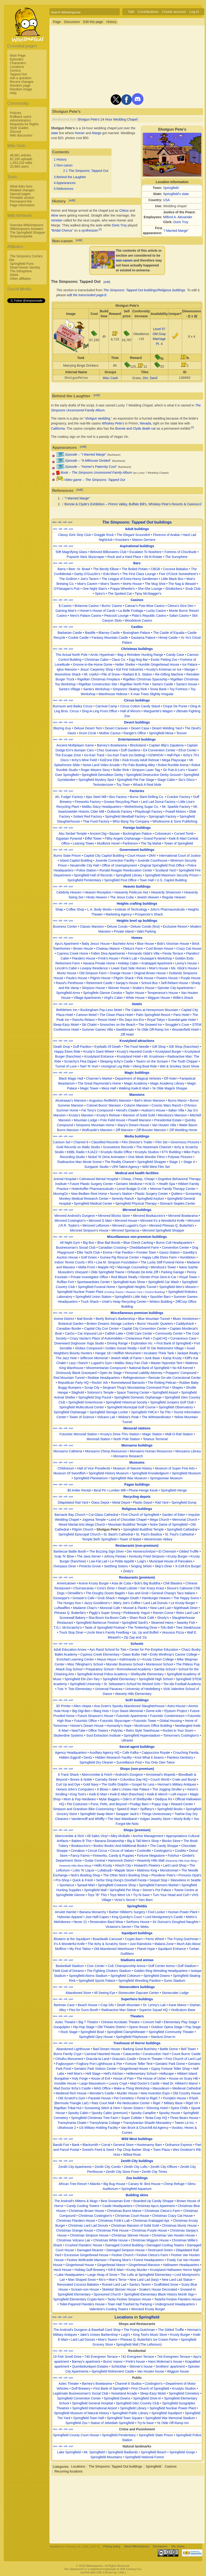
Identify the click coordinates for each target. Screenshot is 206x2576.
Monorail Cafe (110, 1608)
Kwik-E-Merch (157, 1794)
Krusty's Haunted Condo (134, 1051)
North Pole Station (126, 1439)
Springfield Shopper (151, 1162)
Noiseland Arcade (124, 2393)
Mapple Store (124, 1870)
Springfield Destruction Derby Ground (153, 775)
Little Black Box (172, 579)
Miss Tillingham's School (85, 1664)
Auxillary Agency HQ (105, 1752)
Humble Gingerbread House (158, 664)
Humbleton (188, 1257)
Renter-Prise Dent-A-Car (158, 1277)
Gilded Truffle (189, 1551)
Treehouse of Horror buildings (137, 2043)
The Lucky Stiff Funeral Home (162, 1262)
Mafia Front (86, 1267)
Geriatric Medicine (129, 1184)
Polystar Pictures (180, 1157)
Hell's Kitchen (113, 2073)
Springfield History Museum (109, 1473)
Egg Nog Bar (138, 659)
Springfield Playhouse (132, 2037)
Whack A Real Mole (147, 784)
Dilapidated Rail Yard (73, 1502)
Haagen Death (128, 1598)
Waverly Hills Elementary (133, 1694)
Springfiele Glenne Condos (102, 993)
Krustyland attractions (137, 1041)
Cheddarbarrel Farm (144, 1247)
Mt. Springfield (94, 2452)
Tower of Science (81, 1417)
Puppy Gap (160, 1804)
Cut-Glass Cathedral (103, 1515)
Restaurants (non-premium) (137, 1545)
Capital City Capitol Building (104, 855)
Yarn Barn (145, 1900)
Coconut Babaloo (175, 569)
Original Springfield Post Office (162, 865)
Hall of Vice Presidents (93, 1468)
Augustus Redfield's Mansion (110, 1100)
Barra (62, 569)
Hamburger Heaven (156, 1598)
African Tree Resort (73, 2184)
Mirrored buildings (137, 1210)
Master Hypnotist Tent (166, 1363)
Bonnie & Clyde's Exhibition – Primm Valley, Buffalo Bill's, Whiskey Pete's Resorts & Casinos (131, 504)
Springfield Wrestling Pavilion (139, 1980)
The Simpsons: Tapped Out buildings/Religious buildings (144, 290)
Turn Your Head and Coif (171, 1895)
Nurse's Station (121, 1194)
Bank (75, 2145)
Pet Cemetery (124, 2098)
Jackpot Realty (188, 1353)
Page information (22, 205)
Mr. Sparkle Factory (176, 806)
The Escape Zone (68, 755)
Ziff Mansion (124, 1130)
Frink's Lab (129, 958)
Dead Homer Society (25, 267)
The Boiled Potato (135, 569)
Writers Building (161, 1301)
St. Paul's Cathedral (179, 1534)
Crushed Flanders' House (83, 2245)
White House (135, 998)
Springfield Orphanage (70, 1412)
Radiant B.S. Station (137, 674)
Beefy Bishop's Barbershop (115, 1319)
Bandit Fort (61, 2145)
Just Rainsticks (140, 1944)
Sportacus (66, 1885)
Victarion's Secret (118, 1927)
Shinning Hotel (157, 2108)
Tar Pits (165, 1412)
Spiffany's (147, 1809)
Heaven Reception (97, 892)
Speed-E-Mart (127, 1809)
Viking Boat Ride (145, 1066)
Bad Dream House (106, 2049)
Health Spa (167, 1184)
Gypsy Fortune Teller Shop (170, 2068)
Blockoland (138, 745)
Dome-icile (153, 1711)
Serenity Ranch (123, 1198)
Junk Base (152, 1358)
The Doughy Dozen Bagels (105, 1593)
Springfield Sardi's (135, 1622)
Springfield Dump (183, 1502)
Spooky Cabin (78, 2113)
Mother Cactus (109, 733)
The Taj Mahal (151, 843)
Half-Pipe (173, 755)
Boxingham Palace (136, 633)
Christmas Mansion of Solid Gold (135, 2225)
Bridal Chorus (62, 230)
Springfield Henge (174, 1490)
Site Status (178, 2546)
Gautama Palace (143, 637)
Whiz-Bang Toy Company (131, 821)
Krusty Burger (178, 1556)
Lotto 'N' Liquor (83, 1870)
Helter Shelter (125, 664)
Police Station (86, 870)
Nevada (145, 423)
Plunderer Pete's (163, 1875)
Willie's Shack (183, 998)
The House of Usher (151, 2078)
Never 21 (80, 1922)
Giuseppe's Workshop (156, 958)
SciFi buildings (137, 1700)
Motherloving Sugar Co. (141, 806)
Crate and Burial (184, 1779)
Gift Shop (159, 1046)
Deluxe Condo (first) (145, 926)
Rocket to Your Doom (177, 1730)
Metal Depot (121, 1502)
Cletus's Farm (133, 948)
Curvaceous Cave (183, 1338)
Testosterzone (103, 784)
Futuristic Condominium (167, 1716)
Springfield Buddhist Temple (143, 1529)
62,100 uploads (21, 159)
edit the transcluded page (85, 295)
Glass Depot (100, 1502)
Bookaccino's (80, 1846)
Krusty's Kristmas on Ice (163, 669)
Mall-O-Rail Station (179, 1434)
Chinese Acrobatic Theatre (120, 2022)
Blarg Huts (101, 1711)
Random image (21, 89)
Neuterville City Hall (84, 865)
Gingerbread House (134, 2068)
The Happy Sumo (186, 1598)
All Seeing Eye (104, 1993)
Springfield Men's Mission (177, 1287)
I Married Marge (175, 231)
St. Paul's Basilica (149, 1534)
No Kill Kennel (182, 1368)
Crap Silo (107, 2005)
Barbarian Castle (69, 633)
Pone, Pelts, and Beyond (109, 1804)
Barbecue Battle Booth (69, 1551)
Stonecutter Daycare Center (138, 1993)
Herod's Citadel (127, 1110)
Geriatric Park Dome (170, 2064)
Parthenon (130, 843)
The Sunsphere (176, 557)
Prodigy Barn (139, 1804)
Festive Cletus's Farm (152, 2255)
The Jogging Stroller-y (168, 1789)
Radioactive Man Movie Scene (79, 1162)
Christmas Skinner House (130, 2235)
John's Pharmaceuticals (167, 909)
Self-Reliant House (174, 983)
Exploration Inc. (142, 1343)
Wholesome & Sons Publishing (174, 821)
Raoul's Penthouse (69, 983)
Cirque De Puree (175, 706)
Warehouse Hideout (112, 694)
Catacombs (131, 2054)
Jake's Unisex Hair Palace (130, 1789)
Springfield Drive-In (147, 2398)
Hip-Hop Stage (83, 2027)
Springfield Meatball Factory (125, 816)
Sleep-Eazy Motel (66, 1024)
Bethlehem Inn (66, 1010)
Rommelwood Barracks (128, 1382)
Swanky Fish (185, 1622)
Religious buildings (137, 1509)
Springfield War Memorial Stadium (170, 2418)
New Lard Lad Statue (177, 2279)
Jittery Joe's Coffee (126, 1603)
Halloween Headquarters (181, 2265)
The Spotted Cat (120, 593)
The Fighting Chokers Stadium (109, 1971)
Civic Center (96, 1966)
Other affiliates (20, 278)
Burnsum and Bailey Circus (73, 706)
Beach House (87, 2005)
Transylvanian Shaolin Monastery (147, 2123)
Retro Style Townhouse (143, 1730)
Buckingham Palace (137, 833)
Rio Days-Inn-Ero (131, 1020)
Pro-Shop (62, 1880)
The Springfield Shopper (27, 232)
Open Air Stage (111, 1373)
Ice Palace (189, 664)
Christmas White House (110, 2240)
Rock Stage (68, 2032)
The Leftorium (150, 2344)
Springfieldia (137, 1906)
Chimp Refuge (174, 2184)
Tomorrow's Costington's (181, 1735)
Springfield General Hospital (92, 2403)
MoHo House (132, 584)
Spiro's (100, 593)
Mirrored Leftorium (95, 1225)
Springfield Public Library (130, 2413)
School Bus (149, 983)
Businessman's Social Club (75, 1247)
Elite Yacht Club (88, 1252)
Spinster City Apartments (175, 988)
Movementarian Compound (106, 1368)
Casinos (137, 600)
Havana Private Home (99, 963)
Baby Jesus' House (96, 943)
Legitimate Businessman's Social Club (80, 2393)
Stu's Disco (186, 780)
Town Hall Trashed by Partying (130, 2304)
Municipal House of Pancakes (170, 1561)
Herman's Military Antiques (176, 1784)
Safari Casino (179, 615)
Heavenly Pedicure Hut (131, 892)
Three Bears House (184, 2118)
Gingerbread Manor (111, 2265)
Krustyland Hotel (129, 1056)
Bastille (90, 633)
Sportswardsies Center (93, 1282)
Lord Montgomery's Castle (164, 1917)
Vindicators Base (183, 2010)
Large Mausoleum (92, 2083)
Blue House (145, 943)
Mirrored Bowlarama (183, 1216)
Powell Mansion (139, 1120)
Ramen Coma (163, 1613)
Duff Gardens (130, 750)
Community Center (169, 1333)
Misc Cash (110, 378)
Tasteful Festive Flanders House (177, 2299)
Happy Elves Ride (67, 1051)
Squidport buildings (136, 1933)
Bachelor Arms (123, 943)
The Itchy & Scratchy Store (107, 1944)
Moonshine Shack (68, 674)
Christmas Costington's (95, 2216)
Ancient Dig (98, 833)
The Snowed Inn (150, 1024)
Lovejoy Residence (94, 968)
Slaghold (77, 1392)
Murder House (127, 2093)
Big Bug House (114, 2184)
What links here (21, 186)
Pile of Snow (110, 674)
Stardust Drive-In (163, 2037)
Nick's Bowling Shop (85, 1875)
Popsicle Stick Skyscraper (86, 557)
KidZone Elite (109, 760)
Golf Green (89, 1257)
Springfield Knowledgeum (150, 1473)
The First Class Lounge (139, 574)
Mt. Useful (91, 674)
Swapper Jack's (127, 1814)
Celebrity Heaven (68, 892)
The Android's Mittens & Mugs (76, 2201)
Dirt (145, 378)
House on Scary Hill (183, 2078)
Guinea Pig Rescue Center (119, 1257)
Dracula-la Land (97, 2059)
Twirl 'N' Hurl (89, 1066)
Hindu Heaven (96, 897)
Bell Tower (188, 2049)
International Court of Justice (180, 855)
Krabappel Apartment (156, 963)
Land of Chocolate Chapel (128, 1519)
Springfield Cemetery (184, 2393)
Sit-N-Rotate (153, 557)
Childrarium (65, 1468)
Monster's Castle (102, 2093)
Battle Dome (169, 2049)
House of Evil (100, 2078)
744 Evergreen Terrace (173, 2356)
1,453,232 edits (21, 163)
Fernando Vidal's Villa (143, 953)
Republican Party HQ (73, 1382)
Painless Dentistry (180, 1757)
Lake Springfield (69, 2452)
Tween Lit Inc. (184, 2123)
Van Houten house (150, 2371)
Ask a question (20, 78)
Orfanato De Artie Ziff (142, 1272)
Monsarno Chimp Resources (106, 1451)
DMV (152, 855)
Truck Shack (90, 1301)
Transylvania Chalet (71, 2123)
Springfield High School (156, 1679)
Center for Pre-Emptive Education (153, 1649)
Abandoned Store (78, 1993)
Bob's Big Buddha (147, 1583)
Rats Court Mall (103, 2103)
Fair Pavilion (124, 1252)
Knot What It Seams (149, 1757)
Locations (17, 67)
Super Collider (131, 2118)
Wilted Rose (132, 2154)
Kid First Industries (129, 669)
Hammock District (121, 1860)
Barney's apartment (86, 2361)
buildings (137, 522)
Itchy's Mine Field (84, 760)
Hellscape (167, 2073)
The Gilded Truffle (171, 2330)
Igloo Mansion (67, 669)
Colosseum (163, 833)
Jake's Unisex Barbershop (99, 2334)
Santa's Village (69, 689)
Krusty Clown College (158, 1659)
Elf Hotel (170, 1078)
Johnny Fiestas (115, 1556)
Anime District (64, 1319)
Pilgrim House (100, 978)
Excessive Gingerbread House (86, 2255)
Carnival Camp (106, 706)
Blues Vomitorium (186, 1319)
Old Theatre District (111, 2027)
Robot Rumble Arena (173, 765)
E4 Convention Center (159, 750)
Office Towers (98, 1730)
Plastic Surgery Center (151, 1194)
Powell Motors (175, 811)
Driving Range (117, 1343)
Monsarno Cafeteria (67, 1451)
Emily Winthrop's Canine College (173, 1654)
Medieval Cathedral (186, 2088)
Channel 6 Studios (128, 2383)
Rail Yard (161, 1502)
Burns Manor (177, 1100)
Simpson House (93, 988)
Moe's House (158, 968)
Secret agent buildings (136, 1747)
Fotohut (173, 1855)
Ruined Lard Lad (114, 2284)
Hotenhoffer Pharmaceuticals (92, 1189)
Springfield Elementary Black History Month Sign (159, 2294)
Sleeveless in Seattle (185, 1880)
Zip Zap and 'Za (135, 1637)
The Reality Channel (120, 1162)
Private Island (124, 931)
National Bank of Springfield (149, 1368)
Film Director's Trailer (137, 1142)
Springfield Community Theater (171, 2032)
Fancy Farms (80, 1855)
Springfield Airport (165, 1392)
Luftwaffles (62, 1608)
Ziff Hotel (127, 1034)
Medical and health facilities (137, 1173)
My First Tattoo (80, 1949)
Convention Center (175, 1247)
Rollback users (20, 116)
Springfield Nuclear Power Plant (80, 1292)
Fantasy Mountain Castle (110, 637)
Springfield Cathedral (182, 1529)
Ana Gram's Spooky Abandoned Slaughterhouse (129, 1706)
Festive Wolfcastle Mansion (87, 2260)
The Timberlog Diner (142, 1627)
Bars (137, 563)
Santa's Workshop (96, 689)
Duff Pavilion (82, 1046)
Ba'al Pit (100, 1490)
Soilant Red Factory (87, 816)
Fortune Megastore (151, 1855)
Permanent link (21, 201)
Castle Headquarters (117, 2206)
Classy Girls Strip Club (74, 535)
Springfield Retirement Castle (112, 2371)
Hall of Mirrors (130, 711)
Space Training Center (133, 1392)
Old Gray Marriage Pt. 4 (159, 339)
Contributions (148, 12)
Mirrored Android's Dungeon (74, 1216)
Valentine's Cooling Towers (108, 2309)
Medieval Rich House (71, 2093)
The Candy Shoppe (164, 1846)
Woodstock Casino (138, 620)
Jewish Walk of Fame (126, 1358)
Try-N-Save (141, 1895)
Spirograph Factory (162, 816)
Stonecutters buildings (137, 1987)
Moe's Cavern (87, 584)
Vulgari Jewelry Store (155, 1819)
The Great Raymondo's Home (99, 1083)
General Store (123, 2145)
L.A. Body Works (99, 909)
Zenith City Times (154, 2172)
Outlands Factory (119, 811)
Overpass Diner (64, 1566)
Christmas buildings (137, 649)
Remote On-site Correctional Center (174, 1378)
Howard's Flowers (147, 1865)
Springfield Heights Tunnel (137, 1287)
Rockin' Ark (100, 1382)
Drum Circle (87, 733)
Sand (153, 378)
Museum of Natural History (132, 1468)
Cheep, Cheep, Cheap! (138, 1179)
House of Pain (123, 2078)
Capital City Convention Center (144, 1328)
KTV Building (171, 1152)
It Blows (103, 1789)
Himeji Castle (168, 637)
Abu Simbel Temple (73, 833)
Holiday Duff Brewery (90, 2270)
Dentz (88, 1757)
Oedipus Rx (163, 1799)
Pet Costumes (77, 1804)
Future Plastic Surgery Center (91, 1184)
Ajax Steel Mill (96, 797)
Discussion (72, 22)
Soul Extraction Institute (103, 1735)
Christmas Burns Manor (124, 2211)
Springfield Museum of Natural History (81, 2413)
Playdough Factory (148, 811)
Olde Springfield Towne (107, 1272)
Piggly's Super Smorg (104, 1613)
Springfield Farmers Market (159, 1885)
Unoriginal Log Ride (115, 1066)
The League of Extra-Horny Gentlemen (129, 579)
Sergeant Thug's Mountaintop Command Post (135, 1387)
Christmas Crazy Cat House (172, 2216)
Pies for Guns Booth (83, 2010)
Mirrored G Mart (100, 1220)
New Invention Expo (155, 2093)
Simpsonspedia (21, 236)
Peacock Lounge (116, 615)
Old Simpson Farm (93, 973)
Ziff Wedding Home (183, 1130)
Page (57, 22)
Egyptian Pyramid (69, 838)
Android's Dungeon (129, 1774)
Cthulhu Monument (69, 2059)
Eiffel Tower (93, 838)
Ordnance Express (178, 2145)
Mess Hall (108, 1088)
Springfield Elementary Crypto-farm (79, 2299)
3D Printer (63, 1706)
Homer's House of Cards (97, 611)
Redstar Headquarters (104, 1378)
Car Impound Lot (90, 1333)
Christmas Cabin (96, 659)
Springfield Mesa (161, 733)
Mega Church (159, 1519)
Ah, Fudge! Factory (69, 797)
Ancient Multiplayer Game (75, 745)
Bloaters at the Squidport (72, 1939)
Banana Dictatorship (109, 1841)
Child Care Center (139, 1333)
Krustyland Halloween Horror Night (175, 2270)
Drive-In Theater (151, 2059)
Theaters (137, 2016)
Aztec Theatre (65, 2022)
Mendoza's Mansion (172, 1115)
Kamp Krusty (172, 1358)
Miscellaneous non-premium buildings (137, 1237)
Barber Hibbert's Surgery (127, 1912)
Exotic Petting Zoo (164, 659)
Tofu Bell (166, 1627)
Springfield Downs (156, 1976)
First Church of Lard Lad (183, 2059)
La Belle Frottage (130, 611)
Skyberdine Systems (68, 1735)
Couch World (159, 1779)
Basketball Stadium (70, 1966)
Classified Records (105, 1142)
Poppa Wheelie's (122, 588)
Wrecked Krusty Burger (148, 2309)
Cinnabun (78, 1851)
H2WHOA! (156, 755)
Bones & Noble (81, 1779)
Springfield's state (176, 194)
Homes (136, 938)
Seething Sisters (116, 1566)
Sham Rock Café (141, 1618)
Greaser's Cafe (83, 1598)
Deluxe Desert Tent (88, 728)
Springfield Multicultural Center (81, 1407)
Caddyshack (185, 1323)
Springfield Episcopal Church (79, 1534)
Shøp (59, 909)
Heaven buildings (136, 886)
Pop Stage (193, 2027)
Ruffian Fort (65, 1282)
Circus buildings (137, 700)
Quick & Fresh (82, 1880)
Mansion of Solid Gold (139, 1115)
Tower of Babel (130, 1539)
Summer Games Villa (97, 1029)
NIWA (14, 275)
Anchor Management (148, 1836)
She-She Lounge (150, 588)
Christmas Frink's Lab (114, 2220)
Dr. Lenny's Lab (154, 2005)
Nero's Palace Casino (85, 615)
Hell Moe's (74, 2073)
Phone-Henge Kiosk (143, 1490)
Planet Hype (146, 1949)
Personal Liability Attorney (144, 1373)
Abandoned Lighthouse (73, 2049)
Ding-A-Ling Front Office (99, 711)
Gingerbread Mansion (144, 2265)
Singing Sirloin (141, 1566)
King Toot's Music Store (150, 2334)
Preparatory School (100, 1669)
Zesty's (128, 1571)
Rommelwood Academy (134, 1669)
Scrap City (92, 1387)
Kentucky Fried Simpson (147, 1556)
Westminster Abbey (158, 1539)
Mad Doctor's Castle (145, 2083)
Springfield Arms (68, 993)
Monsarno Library (188, 1451)
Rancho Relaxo (83, 1020)
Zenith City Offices (163, 2167)
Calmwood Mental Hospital (98, 1179)
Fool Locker (156, 1912)
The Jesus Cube (122, 897)
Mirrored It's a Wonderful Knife (162, 1220)
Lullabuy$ (104, 1870)
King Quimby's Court (127, 1917)
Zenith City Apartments (75, 2167)
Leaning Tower (83, 843)
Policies (15, 113)
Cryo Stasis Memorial (127, 1711)
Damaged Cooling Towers (165, 2245)
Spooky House (169, 2113)
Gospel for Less (142, 1784)
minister (56, 220)
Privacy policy (111, 2546)
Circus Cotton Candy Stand (140, 706)
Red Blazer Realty (124, 1277)
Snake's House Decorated (158, 2289)
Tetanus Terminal (155, 1439)
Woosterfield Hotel (185, 1029)
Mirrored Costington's (70, 1220)
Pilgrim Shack (124, 978)
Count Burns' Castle (186, 2054)
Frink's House (108, 958)
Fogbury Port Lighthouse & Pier (99, 2064)
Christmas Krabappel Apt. (151, 2220)
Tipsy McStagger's (148, 593)
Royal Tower (188, 1277)
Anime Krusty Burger (94, 1583)
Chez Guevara (107, 750)
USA (166, 200)
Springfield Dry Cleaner (96, 1762)
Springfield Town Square (124, 2418)
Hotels (137, 1004)
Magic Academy (135, 1083)
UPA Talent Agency (125, 1167)
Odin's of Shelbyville (137, 1799)
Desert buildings (137, 722)
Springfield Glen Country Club (137, 2403)
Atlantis (95, 2184)
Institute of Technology (131, 909)
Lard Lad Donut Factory (158, 802)
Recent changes (22, 82)
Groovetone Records (118, 1147)
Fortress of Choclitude (181, 552)
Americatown (66, 1583)
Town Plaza (161, 2150)
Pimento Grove (90, 1566)
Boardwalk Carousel (107, 1939)
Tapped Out (18, 74)
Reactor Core (134, 1291)
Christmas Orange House (74, 2230)
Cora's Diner (106, 1588)
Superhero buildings (137, 1999)
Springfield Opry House (96, 2037)
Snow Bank (158, 689)
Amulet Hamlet (65, 1912)
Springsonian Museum (166, 1478)
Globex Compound (88, 1348)
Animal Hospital (64, 1179)
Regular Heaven (174, 897)
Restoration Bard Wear (106, 1922)
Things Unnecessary (157, 1814)
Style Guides (19, 128)
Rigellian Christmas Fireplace (98, 679)
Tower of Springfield (178, 843)
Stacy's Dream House (133, 1125)
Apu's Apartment (67, 943)
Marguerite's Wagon (158, 711)
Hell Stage (93, 2073)
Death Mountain (128, 2005)
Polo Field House (112, 1120)
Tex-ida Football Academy (182, 1684)
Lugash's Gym (101, 1363)
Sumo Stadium (174, 1980)
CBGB (155, 569)
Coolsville (144, 1851)
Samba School (164, 1669)
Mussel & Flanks (135, 1608)
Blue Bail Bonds (108, 1242)
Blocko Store (171, 1841)
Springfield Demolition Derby (102, 775)
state (54, 133)
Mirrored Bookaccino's (149, 1216)
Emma (107, 1252)
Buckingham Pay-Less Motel (101, 1010)
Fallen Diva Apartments (108, 953)
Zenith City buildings (137, 2161)
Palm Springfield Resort (153, 1015)
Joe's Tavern (89, 579)
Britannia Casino (87, 606)
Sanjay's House (127, 983)
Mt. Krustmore (154, 1056)
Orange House (120, 973)
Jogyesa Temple (94, 1519)
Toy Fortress (178, 689)
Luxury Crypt (118, 2083)
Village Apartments (87, 998)
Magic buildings (137, 1072)
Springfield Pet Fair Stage (135, 780)
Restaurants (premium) (137, 1577)
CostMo (180, 1851)
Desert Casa (140, 728)
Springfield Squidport (166, 2413)
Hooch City (123, 1865)
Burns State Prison (67, 855)
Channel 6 (80, 1142)
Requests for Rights (24, 124)
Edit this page (93, 22)
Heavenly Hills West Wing (74, 1865)
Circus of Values (122, 1851)
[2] (192, 427)
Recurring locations (68, 2471)
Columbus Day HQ (134, 1779)
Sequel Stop (158, 1880)
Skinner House (119, 988)
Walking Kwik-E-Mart (134, 1088)
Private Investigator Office (89, 1277)
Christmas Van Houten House (173, 2235)
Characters (18, 63)
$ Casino (65, 606)
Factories (137, 791)
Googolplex (61, 2027)
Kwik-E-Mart (98, 1794)
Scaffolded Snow (166, 2284)
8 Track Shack (68, 1774)
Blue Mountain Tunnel (154, 1319)
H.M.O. (150, 1184)
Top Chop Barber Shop (133, 2150)
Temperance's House (162, 993)
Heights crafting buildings (137, 903)
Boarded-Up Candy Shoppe (153, 2201)
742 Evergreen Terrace (137, 2356)
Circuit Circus (97, 1851)
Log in (194, 12)
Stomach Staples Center (177, 1203)
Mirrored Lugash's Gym (129, 1225)
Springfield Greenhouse (85, 1402)
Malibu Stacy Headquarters (102, 806)
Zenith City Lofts (135, 2167)
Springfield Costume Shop (117, 1885)
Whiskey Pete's (113, 423)
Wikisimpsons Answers (26, 229)
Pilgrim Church (83, 1529)
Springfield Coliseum (125, 1976)
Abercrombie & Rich (69, 1836)
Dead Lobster (128, 1588)
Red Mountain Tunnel (69, 1378)
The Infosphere (21, 271)
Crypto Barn (134, 1939)
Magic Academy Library (167, 1083)
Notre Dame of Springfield (168, 1524)
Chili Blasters (173, 1583)
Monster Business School (124, 1664)
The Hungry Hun (69, 1603)
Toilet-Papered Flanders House (82, 2304)
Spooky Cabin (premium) (109, 2113)
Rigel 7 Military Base (168, 2103)
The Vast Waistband (122, 1819)
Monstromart (169, 1870)
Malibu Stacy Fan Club (131, 1363)
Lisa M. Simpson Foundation (117, 1262)
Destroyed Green (160, 2250)
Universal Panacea (109, 1689)
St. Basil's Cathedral (118, 1534)
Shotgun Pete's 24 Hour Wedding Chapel (107, 119)
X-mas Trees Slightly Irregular (151, 694)
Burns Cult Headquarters (174, 1242)
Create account (174, 12)
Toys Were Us (120, 1895)
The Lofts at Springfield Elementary (146, 2275)
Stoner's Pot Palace (156, 1890)
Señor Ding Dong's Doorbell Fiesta (121, 1880)
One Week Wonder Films (146, 1157)
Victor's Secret (124, 1900)
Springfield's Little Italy (131, 1297)
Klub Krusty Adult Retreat (140, 760)
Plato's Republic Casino (149, 615)
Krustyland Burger (168, 1051)
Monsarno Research (128, 1456)
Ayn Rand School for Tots (107, 1649)
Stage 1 (174, 1162)
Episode (71, 454)
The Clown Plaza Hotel (116, 1015)
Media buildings (137, 1136)
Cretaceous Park (137, 1338)
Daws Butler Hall (135, 1654)
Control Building (154, 1291)
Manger (189, 669)
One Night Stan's (94, 588)
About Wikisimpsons (136, 2546)
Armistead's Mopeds (160, 1774)
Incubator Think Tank (159, 1353)
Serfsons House (138, 1922)
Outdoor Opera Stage (167, 2027)
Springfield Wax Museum (129, 1478)
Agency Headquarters (71, 1752)
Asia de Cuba (121, 1583)
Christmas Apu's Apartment (155, 2206)
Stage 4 (189, 1162)
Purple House (191, 978)
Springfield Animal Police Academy (102, 1674)
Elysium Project (175, 1711)
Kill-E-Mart (116, 2270)
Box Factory (118, 797)
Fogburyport (64, 2064)
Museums (137, 1462)
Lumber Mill (117, 1490)
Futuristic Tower (145, 1721)
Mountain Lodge (85, 1120)
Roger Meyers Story (95, 770)
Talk (131, 12)
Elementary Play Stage (180, 2022)
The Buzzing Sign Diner (106, 1551)
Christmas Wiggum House (150, 2240)
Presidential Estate (168, 1120)
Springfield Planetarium (91, 1478)
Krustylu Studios (147, 1152)
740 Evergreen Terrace (101, 2356)
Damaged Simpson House (125, 2250)
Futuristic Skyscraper (115, 1721)
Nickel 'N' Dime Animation (106, 1157)
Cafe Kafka (130, 1752)
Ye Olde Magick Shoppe (169, 1088)
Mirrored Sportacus (125, 1230)
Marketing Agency (119, 914)
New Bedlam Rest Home (89, 1194)
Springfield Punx (22, 264)
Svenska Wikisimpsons (26, 225)
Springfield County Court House (76, 2435)
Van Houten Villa (164, 1125)
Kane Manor (178, 2005)
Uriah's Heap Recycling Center (124, 1301)
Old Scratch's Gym (71, 2098)
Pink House (145, 978)
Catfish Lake (114, 1333)
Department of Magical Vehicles (138, 1078)
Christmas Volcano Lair (73, 2240)
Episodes (16, 59)
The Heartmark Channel (153, 1147)
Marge (96, 133)
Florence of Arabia (166, 535)
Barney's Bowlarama (112, 745)
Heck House (62, 2270)
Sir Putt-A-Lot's (174, 770)
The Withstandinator (156, 1417)
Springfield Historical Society (126, 1402)
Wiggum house (178, 2371)
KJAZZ (93, 1152)
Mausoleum (161, 2088)
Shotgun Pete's (108, 1529)
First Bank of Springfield (173, 1343)
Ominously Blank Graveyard (76, 1373)
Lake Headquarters (70, 2275)
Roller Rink (121, 770)
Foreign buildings (137, 828)
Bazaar (114, 833)
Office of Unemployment (119, 865)
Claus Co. (119, 659)
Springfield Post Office (120, 880)
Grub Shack (106, 1598)
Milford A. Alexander (177, 217)
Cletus (124, 210)
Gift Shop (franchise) (184, 1046)
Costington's (163, 1851)
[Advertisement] (26, 374)
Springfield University (85, 1684)
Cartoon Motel (86, 1015)
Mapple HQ (106, 1267)
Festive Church (123, 2255)
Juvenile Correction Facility (115, 860)
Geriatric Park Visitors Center (95, 2068)
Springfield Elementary (119, 1679)
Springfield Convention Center (79, 2398)
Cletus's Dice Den (181, 606)
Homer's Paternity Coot (99, 467)
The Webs (141, 1927)
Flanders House (83, 958)
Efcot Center (187, 750)
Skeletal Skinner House (119, 2289)
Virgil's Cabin (113, 998)
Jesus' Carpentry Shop (96, 669)
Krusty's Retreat (108, 1115)
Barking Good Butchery (140, 2049)
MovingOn (60, 1194)
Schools (137, 1644)
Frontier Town (146, 1252)
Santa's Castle (162, 684)
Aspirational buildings (137, 546)
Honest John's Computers (75, 1789)
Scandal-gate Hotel (182, 1020)
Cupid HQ (160, 1338)
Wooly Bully (182, 1819)
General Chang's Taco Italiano (173, 1593)
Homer (80, 133)
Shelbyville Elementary (147, 1674)
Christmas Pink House (112, 2230)
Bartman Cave (64, 2005)
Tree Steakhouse (188, 1627)
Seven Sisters (133, 2108)
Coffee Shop (75, 909)
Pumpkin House (174, 2098)
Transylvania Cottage (104, 2123)
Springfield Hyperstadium (142, 1735)
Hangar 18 (102, 1353)
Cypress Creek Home (72, 953)
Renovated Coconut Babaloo (78, 2284)
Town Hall (146, 880)
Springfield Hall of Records (93, 875)
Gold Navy (90, 1784)
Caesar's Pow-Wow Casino (145, 606)
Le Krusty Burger (183, 1603)
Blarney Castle (109, 633)
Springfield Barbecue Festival (97, 1622)
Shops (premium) (137, 1830)
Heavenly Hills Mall (150, 1860)
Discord (15, 131)
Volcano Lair (106, 1417)
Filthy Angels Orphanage (123, 838)
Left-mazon (179, 1794)
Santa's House (186, 684)
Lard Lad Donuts (155, 1603)
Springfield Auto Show (129, 1282)
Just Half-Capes (97, 1917)
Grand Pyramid (155, 838)
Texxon (181, 733)
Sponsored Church (107, 2294)
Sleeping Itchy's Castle (116, 1061)
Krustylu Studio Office (116, 1152)
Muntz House (66, 973)
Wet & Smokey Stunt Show (179, 1066)
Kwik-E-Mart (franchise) (127, 1794)
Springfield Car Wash (163, 1282)
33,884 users (19, 166)
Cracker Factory (178, 797)
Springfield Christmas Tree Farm (94, 2118)
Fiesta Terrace (172, 953)
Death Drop (61, 1046)
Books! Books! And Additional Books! (120, 1846)
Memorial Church (184, 1519)
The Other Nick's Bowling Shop (125, 1875)
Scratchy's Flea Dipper (80, 1061)
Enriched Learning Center (75, 1659)
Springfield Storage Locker (109, 1412)
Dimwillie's (75, 1593)
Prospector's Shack (149, 914)
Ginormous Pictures (184, 1142)
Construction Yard (156, 2054)
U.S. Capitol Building (172, 880)
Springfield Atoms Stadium (88, 1976)
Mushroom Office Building (153, 1725)
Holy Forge (80, 2078)
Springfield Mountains (106, 2457)
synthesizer (89, 230)
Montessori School (159, 1664)
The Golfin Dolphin (115, 1784)
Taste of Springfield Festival (105, 1627)
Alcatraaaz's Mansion (70, 1100)
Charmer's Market (99, 1078)
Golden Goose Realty (121, 1348)
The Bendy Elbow (106, 569)
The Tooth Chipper (184, 1061)
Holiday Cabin (128, 963)
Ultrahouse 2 (66, 2127)
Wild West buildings (137, 2139)
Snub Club (192, 588)
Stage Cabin (166, 780)
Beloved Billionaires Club (108, 552)
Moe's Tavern (110, 584)
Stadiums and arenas (137, 1960)
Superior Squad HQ (153, 2010)
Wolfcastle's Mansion (97, 1130)
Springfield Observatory (176, 1407)
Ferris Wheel (155, 1939)
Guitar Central (95, 1860)
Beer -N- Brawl (79, 569)
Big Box (88, 1242)
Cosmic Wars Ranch (166, 1105)
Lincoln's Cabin (66, 968)
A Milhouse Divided (96, 460)
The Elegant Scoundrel (133, 535)
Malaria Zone (164, 1944)
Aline (54, 215)
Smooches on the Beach (117, 1024)
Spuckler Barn (160, 1297)
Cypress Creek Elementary (100, 1654)
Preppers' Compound (180, 1373)
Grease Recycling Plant (121, 802)
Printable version (22, 197)
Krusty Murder (137, 2270)
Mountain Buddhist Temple (127, 1524)
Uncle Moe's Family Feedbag (107, 1632)
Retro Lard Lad (187, 1613)
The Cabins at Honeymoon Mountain (151, 1010)
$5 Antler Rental (79, 1490)
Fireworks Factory (88, 802)
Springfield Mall (95, 1890)
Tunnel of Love (66, 1066)
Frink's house (135, 2361)
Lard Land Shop (175, 1865)
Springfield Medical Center (93, 1203)
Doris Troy (180, 222)
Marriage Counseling (132, 1267)
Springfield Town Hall (88, 2418)
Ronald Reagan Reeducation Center (125, 870)
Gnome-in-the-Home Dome (92, 664)
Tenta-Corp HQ (156, 2118)
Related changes (22, 190)
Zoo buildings (137, 2178)
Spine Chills (179, 2108)
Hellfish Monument (127, 1353)
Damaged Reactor (90, 2250)
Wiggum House (159, 998)
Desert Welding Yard (167, 728)
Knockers (122, 540)
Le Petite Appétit (122, 1561)
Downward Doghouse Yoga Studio (79, 1343)
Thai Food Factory (96, 821)
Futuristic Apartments (131, 1716)
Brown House (83, 948)
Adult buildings (137, 529)
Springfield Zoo (76, 2423)
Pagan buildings (137, 1484)
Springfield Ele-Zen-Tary (82, 1679)
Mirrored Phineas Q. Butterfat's (171, 1225)
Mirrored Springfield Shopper (163, 1230)
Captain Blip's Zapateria (166, 745)
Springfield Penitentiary (84, 880)
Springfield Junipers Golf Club (172, 1402)
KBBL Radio (76, 1152)
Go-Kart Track (94, 755)
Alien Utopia (82, 1706)
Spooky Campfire (143, 2113)
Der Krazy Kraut (152, 1588)
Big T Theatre (88, 2022)
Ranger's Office (135, 733)
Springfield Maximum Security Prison (172, 875)
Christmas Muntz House (179, 2225)
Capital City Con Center (101, 1328)
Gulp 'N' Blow (64, 1556)
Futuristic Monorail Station (78, 1434)
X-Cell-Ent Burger (188, 1566)
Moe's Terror (118, 2279)
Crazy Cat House (189, 948)
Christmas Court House (132, 2216)
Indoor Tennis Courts (70, 1262)
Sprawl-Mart (86, 1885)
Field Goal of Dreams (68, 1971)
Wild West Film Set (156, 1167)
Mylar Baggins (109, 1799)
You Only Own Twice (160, 1762)
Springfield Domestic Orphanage (137, 1397)
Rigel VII (192, 2103)
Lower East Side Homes (128, 968)
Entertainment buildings (137, 739)
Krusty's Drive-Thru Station (119, 1434)
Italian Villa (176, 1110)
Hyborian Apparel (69, 1917)
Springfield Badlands (123, 2452)
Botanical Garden (71, 1323)
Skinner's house (141, 2366)
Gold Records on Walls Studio (78, 1147)
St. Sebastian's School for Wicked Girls (132, 1684)
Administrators (20, 120)
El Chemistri (167, 1551)
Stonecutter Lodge (175, 1993)
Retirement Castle (99, 983)
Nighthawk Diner (186, 1608)
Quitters (176, 1194)
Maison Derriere (144, 540)
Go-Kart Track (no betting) (126, 755)
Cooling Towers (114, 1291)
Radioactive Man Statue (118, 2010)
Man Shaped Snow (82, 2279)
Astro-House (176, 1706)
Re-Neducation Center (133, 2103)
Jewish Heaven (148, 897)
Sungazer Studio (96, 1167)
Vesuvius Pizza (173, 1632)
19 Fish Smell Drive (67, 2356)
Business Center (65, 926)
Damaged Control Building (124, 2245)
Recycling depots (136, 1496)
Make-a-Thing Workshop (132, 2088)
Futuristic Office (85, 1721)
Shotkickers (173, 588)
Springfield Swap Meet (96, 1814)
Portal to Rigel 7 (148, 2098)
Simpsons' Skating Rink (130, 689)
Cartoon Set (62, 1142)
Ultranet (127, 1740)
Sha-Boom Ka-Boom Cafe (107, 1618)
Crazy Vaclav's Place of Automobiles (96, 1338)
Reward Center (182, 1804)
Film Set (161, 1142)
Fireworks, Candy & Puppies (113, 1855)
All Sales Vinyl (97, 1836)
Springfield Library (129, 875)
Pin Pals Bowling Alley (139, 765)
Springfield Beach (154, 2452)
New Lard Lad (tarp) (144, 2279)
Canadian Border (68, 1328)
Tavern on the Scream (152, 1061)
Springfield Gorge (182, 2452)
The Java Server (89, 1556)
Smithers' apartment (170, 2366)
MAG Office (102, 2088)
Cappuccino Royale (156, 1752)
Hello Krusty (103, 1865)
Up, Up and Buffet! (145, 1632)
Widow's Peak (128, 1417)
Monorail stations (136, 1428)
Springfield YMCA (144, 1412)
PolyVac (117, 1730)
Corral (105, 2145)
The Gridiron (68, 579)
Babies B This (81, 1841)
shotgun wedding (97, 418)
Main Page (18, 55)
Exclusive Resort (175, 926)
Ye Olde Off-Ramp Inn (153, 1029)
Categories (60, 2466)
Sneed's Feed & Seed (98, 2150)
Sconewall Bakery (72, 1618)
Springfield (171, 188)
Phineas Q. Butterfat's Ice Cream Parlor (149, 2339)
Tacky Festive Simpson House (129, 2299)
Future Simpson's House (95, 1716)
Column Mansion (136, 1105)
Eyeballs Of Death (107, 1046)
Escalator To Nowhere (145, 552)
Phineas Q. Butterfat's (70, 1613)
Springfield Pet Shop (124, 1890)
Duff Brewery (80, 2388)
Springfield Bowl (92, 2032)
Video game (73, 480)
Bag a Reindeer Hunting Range (140, 655)
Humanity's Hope (119, 1725)
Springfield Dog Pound (94, 1397)
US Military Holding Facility (98, 2127)
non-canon (124, 260)
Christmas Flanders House (75, 2220)
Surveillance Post (129, 1762)
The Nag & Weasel (182, 584)
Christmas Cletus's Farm (162, 2211)
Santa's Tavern (140, 2284)
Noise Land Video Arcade (101, 765)
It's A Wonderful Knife (69, 1944)
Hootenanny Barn (149, 2145)
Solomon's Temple (100, 1392)
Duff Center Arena (161, 1966)
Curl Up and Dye (68, 1784)
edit (72, 200)
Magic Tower (89, 1088)
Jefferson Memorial (94, 1358)
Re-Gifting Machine (169, 674)
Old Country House (187, 2093)
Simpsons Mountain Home (95, 1125)
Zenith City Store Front (122, 2172)
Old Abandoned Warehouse (114, 1949)
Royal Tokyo (156, 1020)
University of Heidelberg (142, 1689)
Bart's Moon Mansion (149, 1100)
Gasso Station (169, 1252)
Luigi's (141, 1561)
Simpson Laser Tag (146, 770)
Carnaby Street (106, 1779)
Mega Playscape (174, 760)
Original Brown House (150, 973)
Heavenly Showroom (166, 892)
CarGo (70, 1333)
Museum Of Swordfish (69, 1473)
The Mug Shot (155, 584)
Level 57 (159, 329)
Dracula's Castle (124, 2059)
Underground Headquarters (175, 2304)
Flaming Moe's (120, 2260)
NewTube (78, 1730)
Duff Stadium (187, 1966)
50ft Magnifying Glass (71, 552)
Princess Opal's (190, 1875)
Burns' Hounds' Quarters (155, 1323)
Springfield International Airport (94, 2408)
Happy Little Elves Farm (159, 1257)
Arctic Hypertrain (102, 655)
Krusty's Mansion (81, 1115)
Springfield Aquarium (136, 2189)
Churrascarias (83, 1588)
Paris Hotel (181, 1015)
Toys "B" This (97, 1895)
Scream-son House (85, 2289)
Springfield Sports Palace (97, 1980)
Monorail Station (98, 1439)
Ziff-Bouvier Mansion (151, 1130)
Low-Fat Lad (98, 1561)
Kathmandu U (129, 1659)
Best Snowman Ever (116, 2201)
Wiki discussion (21, 135)
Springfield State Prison (156, 2435)
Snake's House (143, 988)
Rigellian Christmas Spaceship (145, 679)
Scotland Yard (165, 870)
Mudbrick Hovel (108, 843)
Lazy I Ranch (78, 1363)
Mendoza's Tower (163, 1267)
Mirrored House (126, 1220)
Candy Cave (175, 655)
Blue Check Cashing (138, 1242)
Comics (15, 70)
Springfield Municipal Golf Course (131, 1407)
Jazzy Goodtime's (97, 1603)
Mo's (102, 2279)
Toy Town (123, 784)
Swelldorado (125, 1029)
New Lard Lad (160, 1608)
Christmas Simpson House (89, 2235)
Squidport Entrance (172, 1949)
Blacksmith (90, 2145)
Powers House (167, 978)
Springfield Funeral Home (96, 1287)
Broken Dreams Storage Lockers (110, 1323)
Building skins (137, 2195)
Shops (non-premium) (137, 1769)
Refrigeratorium (134, 1378)
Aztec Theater (69, 2383)
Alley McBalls (120, 1836)
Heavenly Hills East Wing (181, 1860)
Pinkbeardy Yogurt (136, 1613)
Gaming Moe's (66, 611)
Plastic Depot (142, 1502)
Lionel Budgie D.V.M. (132, 1189)
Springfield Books (170, 1809)
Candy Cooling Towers (83, 2206)
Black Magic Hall (71, 1078)
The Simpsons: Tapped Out (105, 480)
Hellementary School (141, 2073)
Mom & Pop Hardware (80, 1799)
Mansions (137, 1094)
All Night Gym (70, 1242)
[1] (100, 229)
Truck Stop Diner (71, 1632)
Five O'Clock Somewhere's (178, 574)
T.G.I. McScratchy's (68, 1627)
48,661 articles (20, 155)
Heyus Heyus (106, 1659)
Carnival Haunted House (102, 2054)
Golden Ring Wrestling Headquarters (161, 1971)
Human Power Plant (182, 1912)
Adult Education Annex (70, 1649)
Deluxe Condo (117, 926)
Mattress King (147, 1870)
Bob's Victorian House (173, 943)
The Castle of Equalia (168, 633)
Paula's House (76, 978)
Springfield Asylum (150, 1198)
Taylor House (134, 993)
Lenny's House (186, 963)
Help (13, 93)
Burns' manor (113, 2361)
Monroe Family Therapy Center (172, 1189)
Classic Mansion (92, 926)
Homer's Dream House (87, 1725)
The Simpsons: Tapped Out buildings (115, 2466)
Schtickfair (119, 2366)
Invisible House (65, 2083)
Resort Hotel (107, 1020)
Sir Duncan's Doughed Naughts (176, 1922)
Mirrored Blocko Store (114, 1216)
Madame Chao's (85, 1608)
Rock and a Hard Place (124, 557)
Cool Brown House (159, 948)
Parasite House (99, 2098)
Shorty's (163, 1618)
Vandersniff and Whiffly (88, 1819)
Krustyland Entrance (99, 1056)
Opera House (138, 2027)
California (58, 428)
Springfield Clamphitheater (126, 2032)
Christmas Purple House (149, 2230)
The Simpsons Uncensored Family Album (102, 472)
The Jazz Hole (66, 1358)
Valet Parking (146, 931)
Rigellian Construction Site (98, 684)
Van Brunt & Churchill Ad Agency (145, 2127)
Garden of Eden (173, 1515)
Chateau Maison (108, 948)
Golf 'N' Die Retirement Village (162, 1348)
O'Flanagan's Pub (66, 588)
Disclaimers (160, 2546)
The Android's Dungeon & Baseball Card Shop (87, 2330)
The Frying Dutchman (183, 1939)
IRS (90, 1262)
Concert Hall (152, 2022)
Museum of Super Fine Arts (175, 1468)
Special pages (20, 194)
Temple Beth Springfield (99, 1539)
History (111, 22)
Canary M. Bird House (144, 2184)
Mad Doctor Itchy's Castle (72, 2088)
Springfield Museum (186, 1473)
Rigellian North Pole (134, 684)
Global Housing (170, 1721)
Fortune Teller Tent (138, 2064)
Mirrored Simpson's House (89, 1230)
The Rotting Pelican (162, 1382)
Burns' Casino (112, 606)
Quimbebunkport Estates (90, 2366)
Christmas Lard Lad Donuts (88, 2225)
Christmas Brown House (86, 2211)
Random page (20, 85)
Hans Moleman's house (165, 2361)
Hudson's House (153, 1110)
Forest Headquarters (149, 2260)
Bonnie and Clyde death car (135, 428)
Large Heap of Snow (102, 2275)
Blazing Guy (62, 728)
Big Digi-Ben (81, 1711)
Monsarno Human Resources (151, 1451)
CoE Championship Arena (126, 1966)
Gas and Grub (138, 1593)
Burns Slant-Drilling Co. (147, 797)
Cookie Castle (78, 637)
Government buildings (137, 850)
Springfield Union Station (93, 1297)
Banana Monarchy (92, 1912)
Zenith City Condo (107, 2167)
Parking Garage (172, 1272)
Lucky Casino (156, 611)
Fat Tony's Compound (97, 1110)
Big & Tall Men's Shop (143, 1841)
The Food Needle (136, 1046)
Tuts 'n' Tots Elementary (74, 1689)
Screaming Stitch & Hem (102, 2108)
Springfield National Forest (144, 2457)
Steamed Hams (162, 1622)
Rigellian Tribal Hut (68, 2108)
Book (64, 472)
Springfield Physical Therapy (136, 1203)
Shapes (177, 1387)
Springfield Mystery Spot (96, 780)
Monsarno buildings (137, 1445)
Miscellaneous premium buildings (137, 1313)
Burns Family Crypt (67, 2054)
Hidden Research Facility (113, 1757)
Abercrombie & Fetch (97, 1774)
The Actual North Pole (71, 655)
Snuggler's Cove (177, 1024)
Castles (137, 627)
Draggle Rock (104, 535)
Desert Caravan (116, 728)
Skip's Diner (163, 1566)
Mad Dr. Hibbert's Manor (180, 2083)
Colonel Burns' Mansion (103, 1105)
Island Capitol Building (76, 860)
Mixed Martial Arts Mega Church (82, 1524)
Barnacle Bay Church (70, 1515)
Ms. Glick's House (184, 968)
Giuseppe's (61, 1598)
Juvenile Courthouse (153, 860)
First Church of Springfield (140, 1515)
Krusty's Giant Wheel (98, 1051)
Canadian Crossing (112, 1247)
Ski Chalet (89, 1024)
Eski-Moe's (111, 574)
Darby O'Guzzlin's (87, 574)
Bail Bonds (85, 1319)
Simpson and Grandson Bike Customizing (83, 1809)
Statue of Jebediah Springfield (112, 2423)
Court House (136, 855)
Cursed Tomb (184, 833)
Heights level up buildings (137, 921)
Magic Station (152, 1434)
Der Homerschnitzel (141, 1551)
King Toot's (78, 1794)
